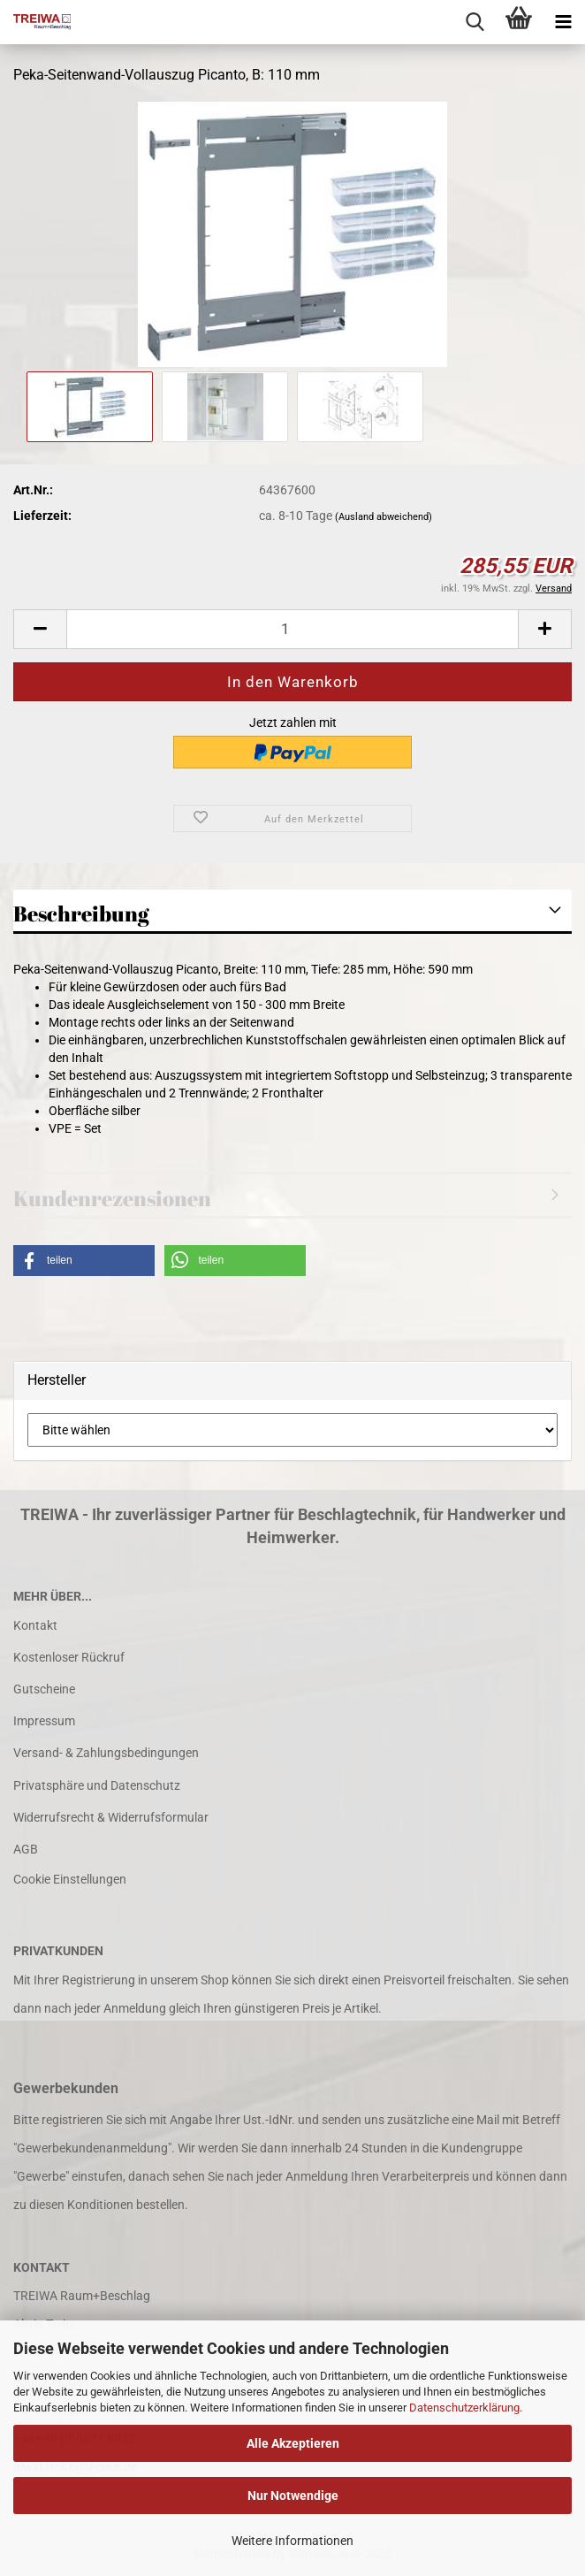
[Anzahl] (292, 629)
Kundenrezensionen (112, 1198)
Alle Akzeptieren (293, 2443)
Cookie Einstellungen (69, 1879)
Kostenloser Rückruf (69, 1657)
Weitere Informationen (292, 2541)
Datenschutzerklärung (464, 2407)
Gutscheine (44, 1689)
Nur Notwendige (292, 2495)
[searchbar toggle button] (474, 22)
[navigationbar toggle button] (563, 22)
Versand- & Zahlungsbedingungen (106, 1753)
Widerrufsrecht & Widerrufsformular (111, 1817)
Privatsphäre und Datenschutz (96, 1785)
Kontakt (35, 1625)
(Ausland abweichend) (383, 517)
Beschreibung (81, 913)
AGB (25, 1849)
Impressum (44, 1721)
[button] (39, 629)
